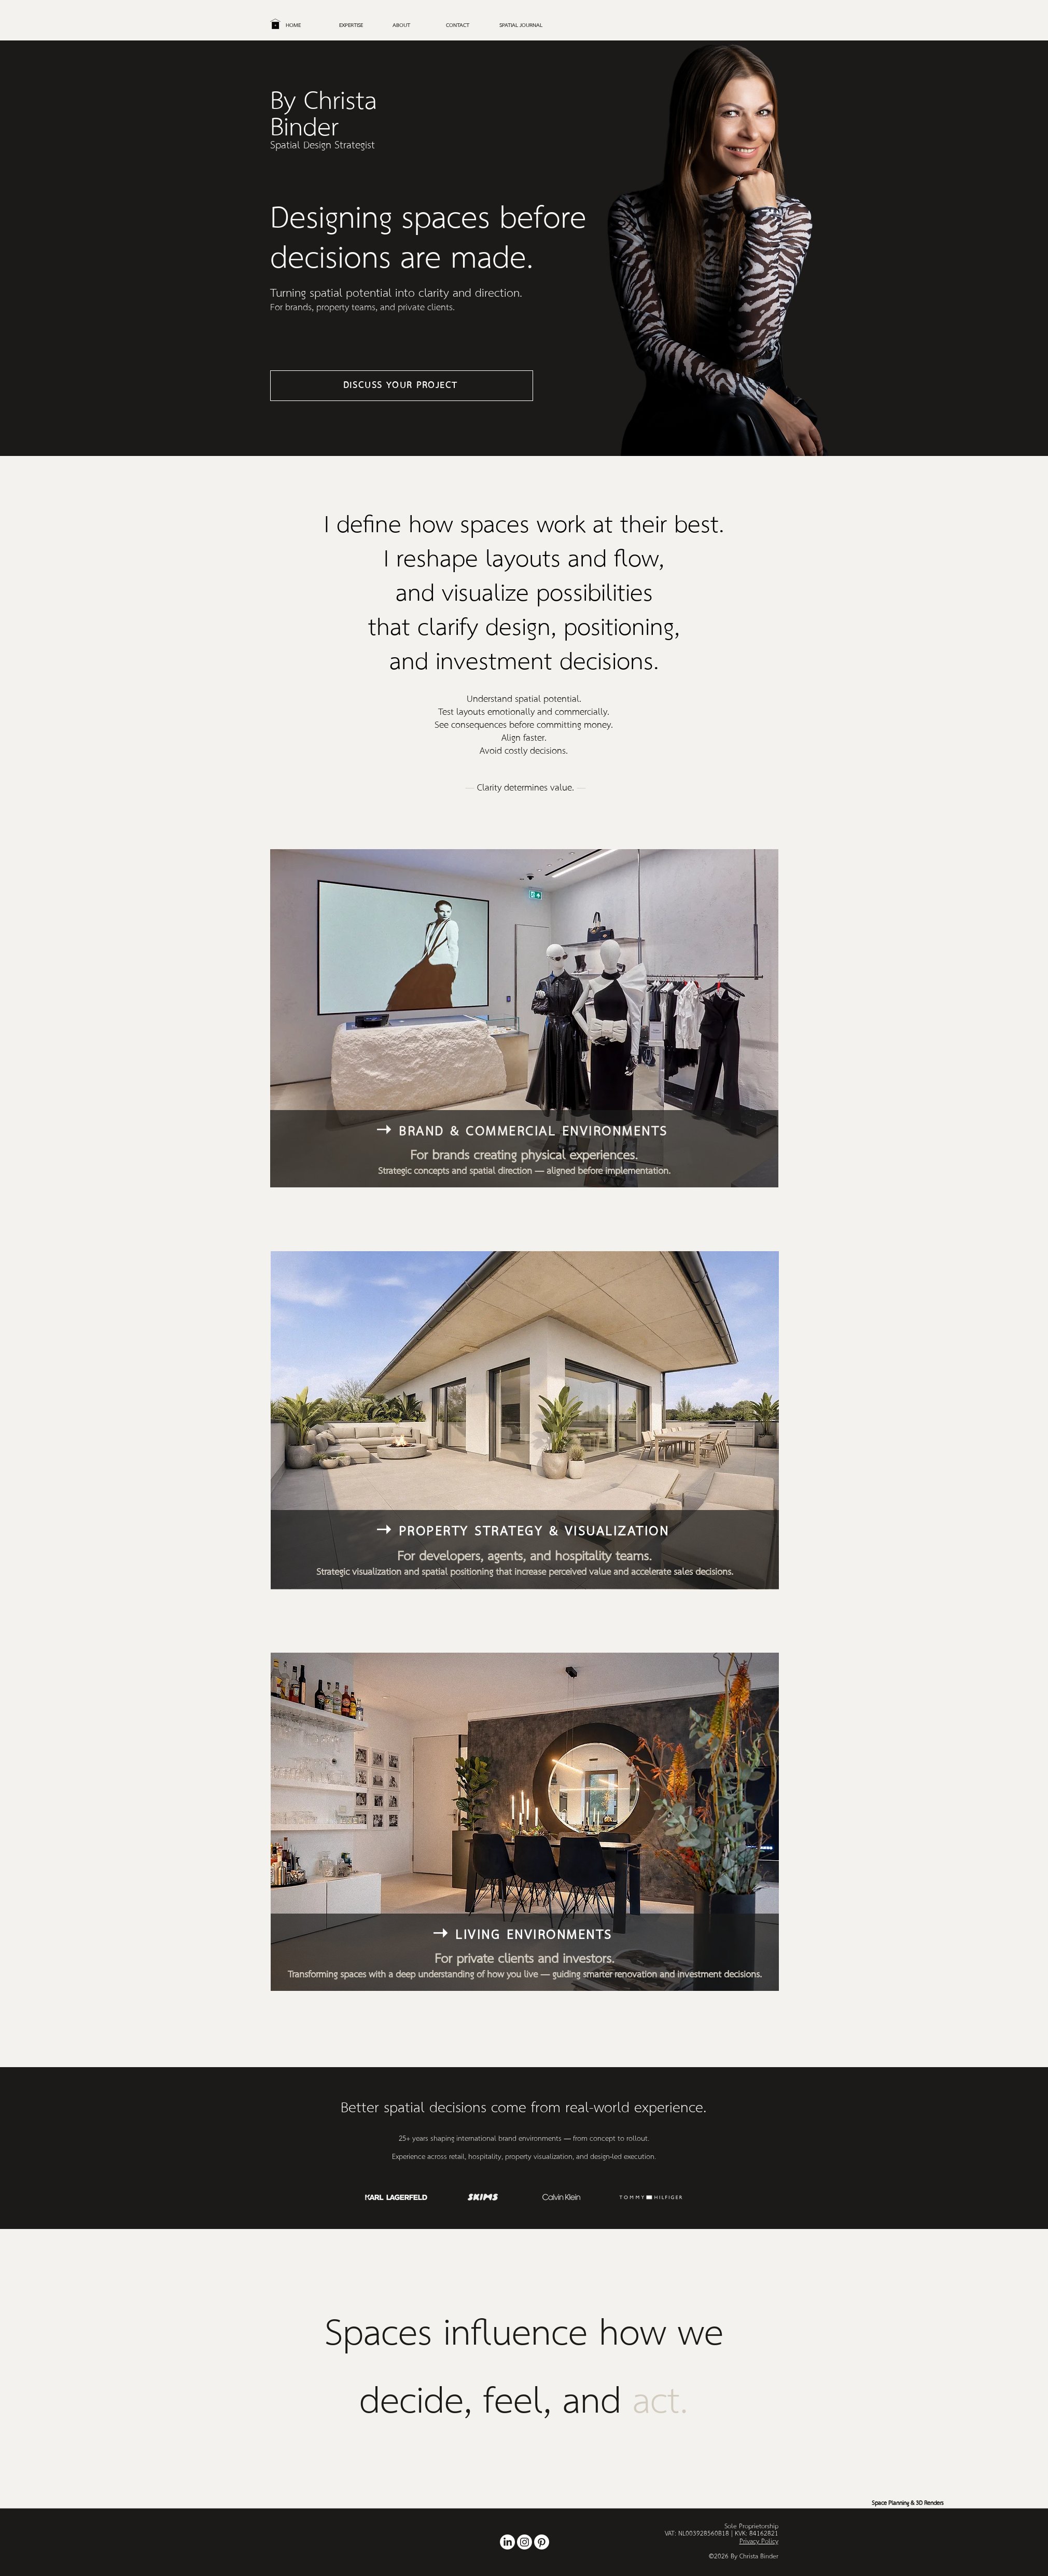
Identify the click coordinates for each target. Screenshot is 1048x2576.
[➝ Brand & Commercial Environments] (523, 1131)
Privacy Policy (758, 2541)
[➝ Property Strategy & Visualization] (523, 1531)
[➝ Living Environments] (523, 1934)
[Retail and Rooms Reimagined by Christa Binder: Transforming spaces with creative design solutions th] (507, 2542)
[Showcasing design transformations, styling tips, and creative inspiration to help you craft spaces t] (524, 2542)
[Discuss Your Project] (401, 385)
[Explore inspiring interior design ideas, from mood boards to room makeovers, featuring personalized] (541, 2542)
